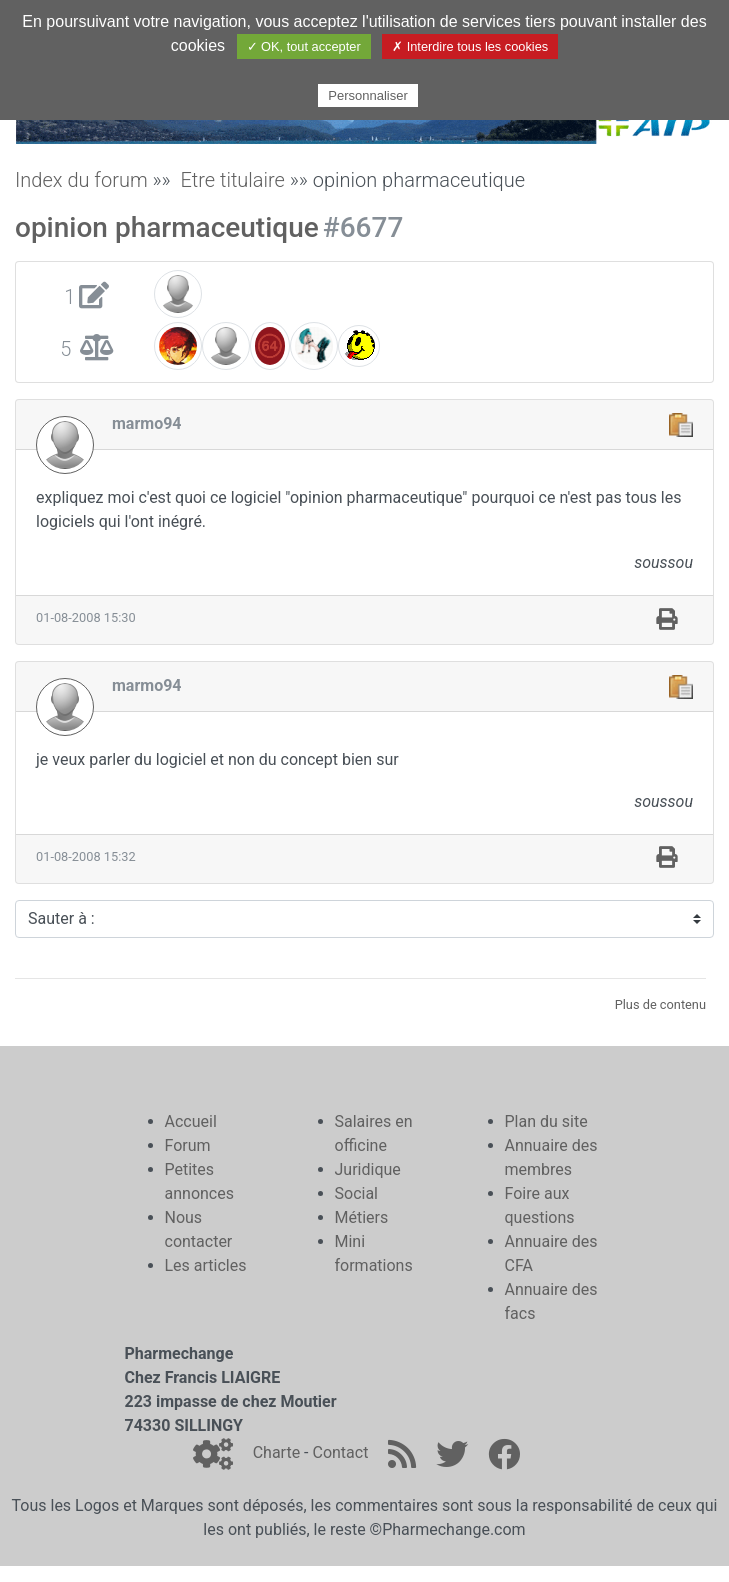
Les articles (206, 1265)
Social (356, 1193)
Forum (188, 1145)
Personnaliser (368, 95)
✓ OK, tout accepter (304, 46)
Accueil (191, 1121)
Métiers (362, 1217)
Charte (276, 1452)
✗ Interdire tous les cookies (470, 46)
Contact (340, 1452)
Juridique (368, 1169)
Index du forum (81, 180)
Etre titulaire (232, 180)
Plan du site (546, 1121)
